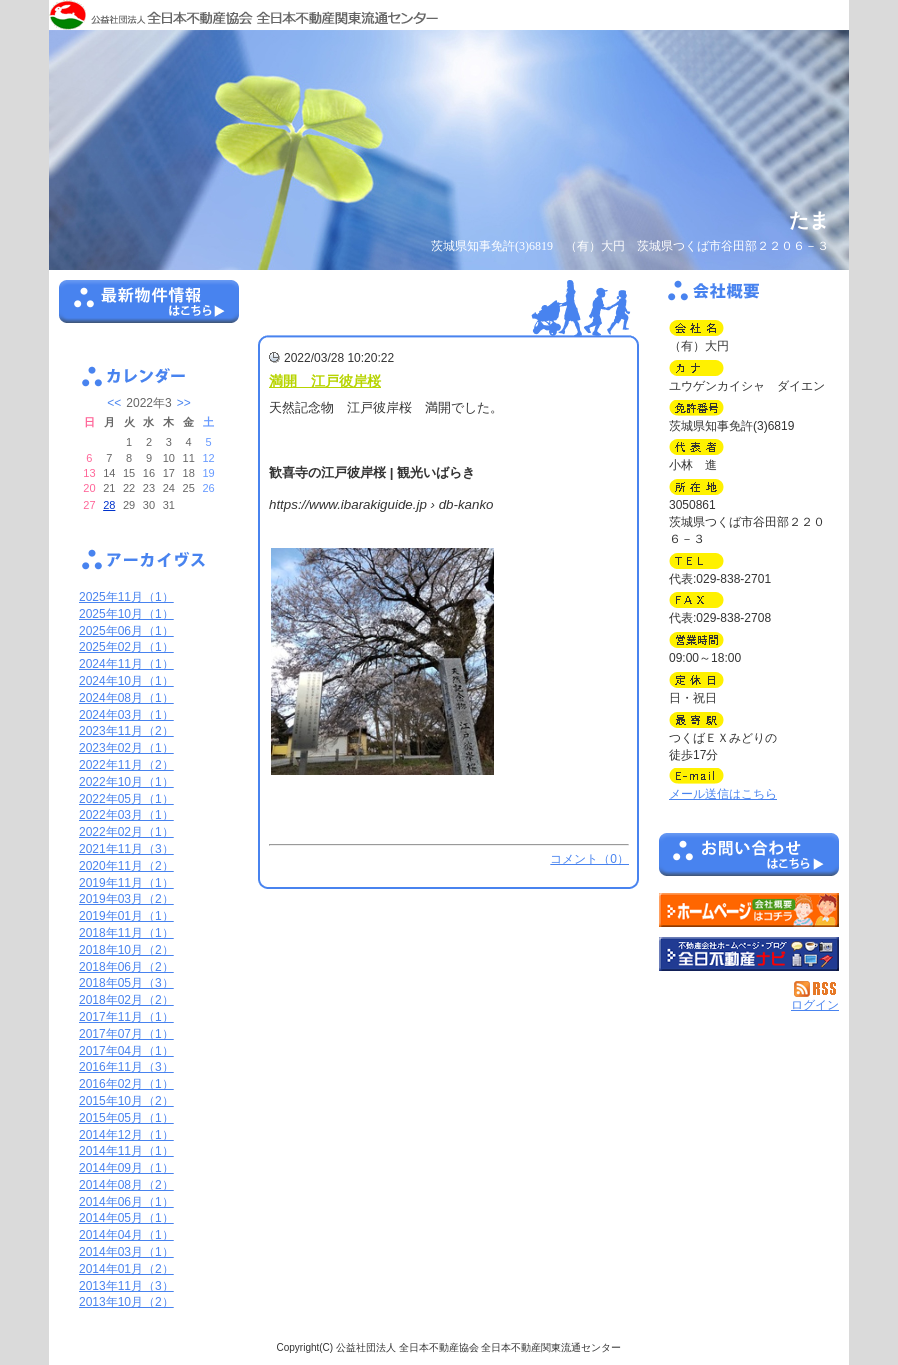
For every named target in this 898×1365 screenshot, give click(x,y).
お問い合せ (749, 858)
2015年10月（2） (126, 1101)
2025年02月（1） (126, 647)
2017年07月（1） (126, 1034)
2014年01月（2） (126, 1269)
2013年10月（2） (126, 1302)
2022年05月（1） (126, 799)
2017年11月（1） (126, 1017)
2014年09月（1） (126, 1168)
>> (184, 403)
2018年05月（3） (126, 983)
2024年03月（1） (126, 715)
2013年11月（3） (126, 1286)
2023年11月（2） (126, 731)
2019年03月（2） (126, 899)
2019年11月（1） (126, 883)
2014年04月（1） (126, 1235)
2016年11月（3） (126, 1067)
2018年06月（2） (126, 967)
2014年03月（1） (126, 1252)
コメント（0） (589, 859)
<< (114, 403)
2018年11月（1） (126, 933)
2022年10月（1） (126, 782)
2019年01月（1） (126, 916)
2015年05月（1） (126, 1118)
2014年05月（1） (126, 1218)
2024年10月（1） (126, 681)
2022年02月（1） (126, 832)
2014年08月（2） (126, 1185)
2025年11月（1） (126, 597)
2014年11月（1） (126, 1151)
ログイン (815, 1005)
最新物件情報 (149, 310)
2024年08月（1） (126, 698)
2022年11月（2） (126, 765)
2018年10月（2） (126, 950)
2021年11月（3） (126, 849)
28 (109, 505)
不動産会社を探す (749, 954)
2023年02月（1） (126, 748)
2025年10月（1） (126, 614)
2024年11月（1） (126, 664)
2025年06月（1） (126, 631)
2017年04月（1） (126, 1051)
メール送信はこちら (723, 794)
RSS (816, 989)
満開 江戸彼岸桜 (325, 381)
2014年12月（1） (126, 1135)
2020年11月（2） (126, 866)
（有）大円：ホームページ (749, 910)
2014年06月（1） (126, 1202)
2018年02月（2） (126, 1000)
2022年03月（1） (126, 815)
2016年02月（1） (126, 1084)
